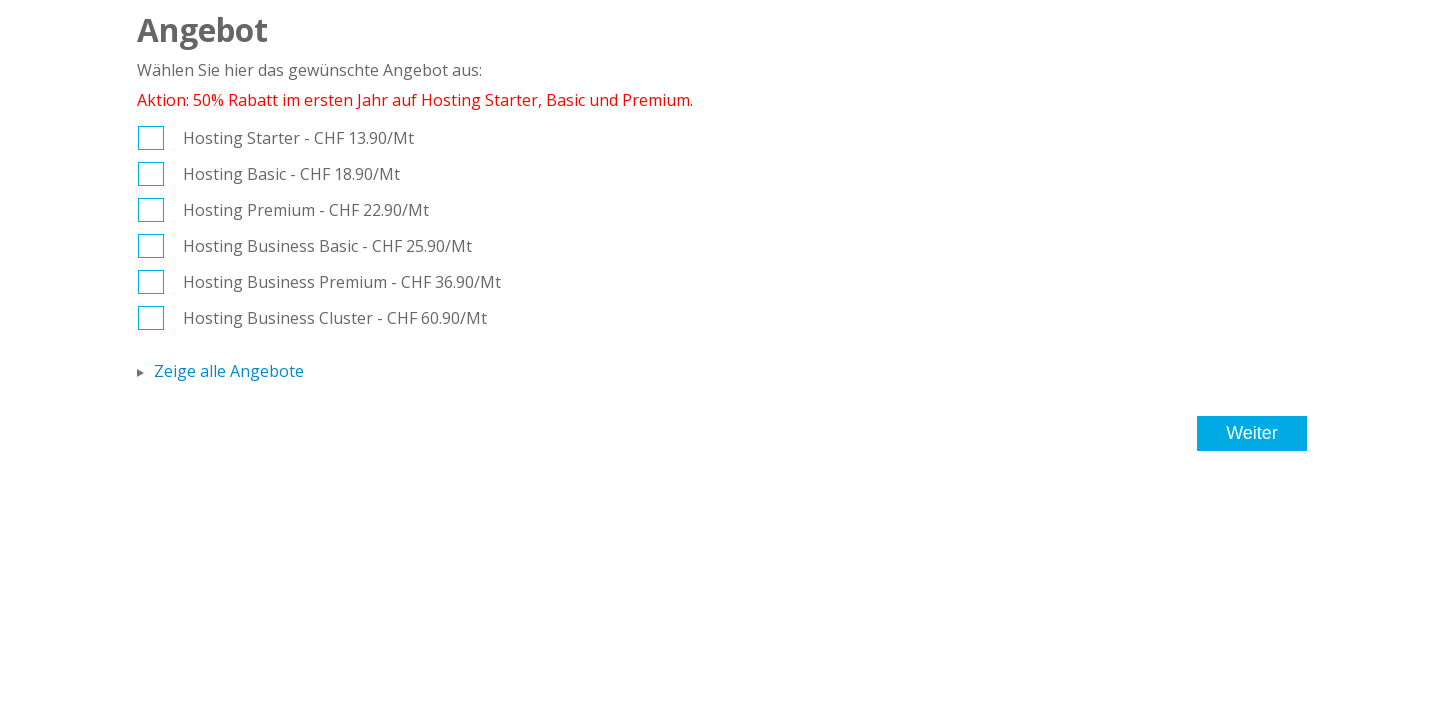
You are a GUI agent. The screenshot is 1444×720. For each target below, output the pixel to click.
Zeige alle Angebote (229, 371)
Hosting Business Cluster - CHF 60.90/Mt (335, 318)
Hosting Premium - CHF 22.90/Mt (306, 210)
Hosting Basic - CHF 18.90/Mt (291, 174)
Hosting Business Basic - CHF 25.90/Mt (327, 246)
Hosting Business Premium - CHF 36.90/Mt (342, 282)
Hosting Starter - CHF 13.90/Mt (298, 138)
